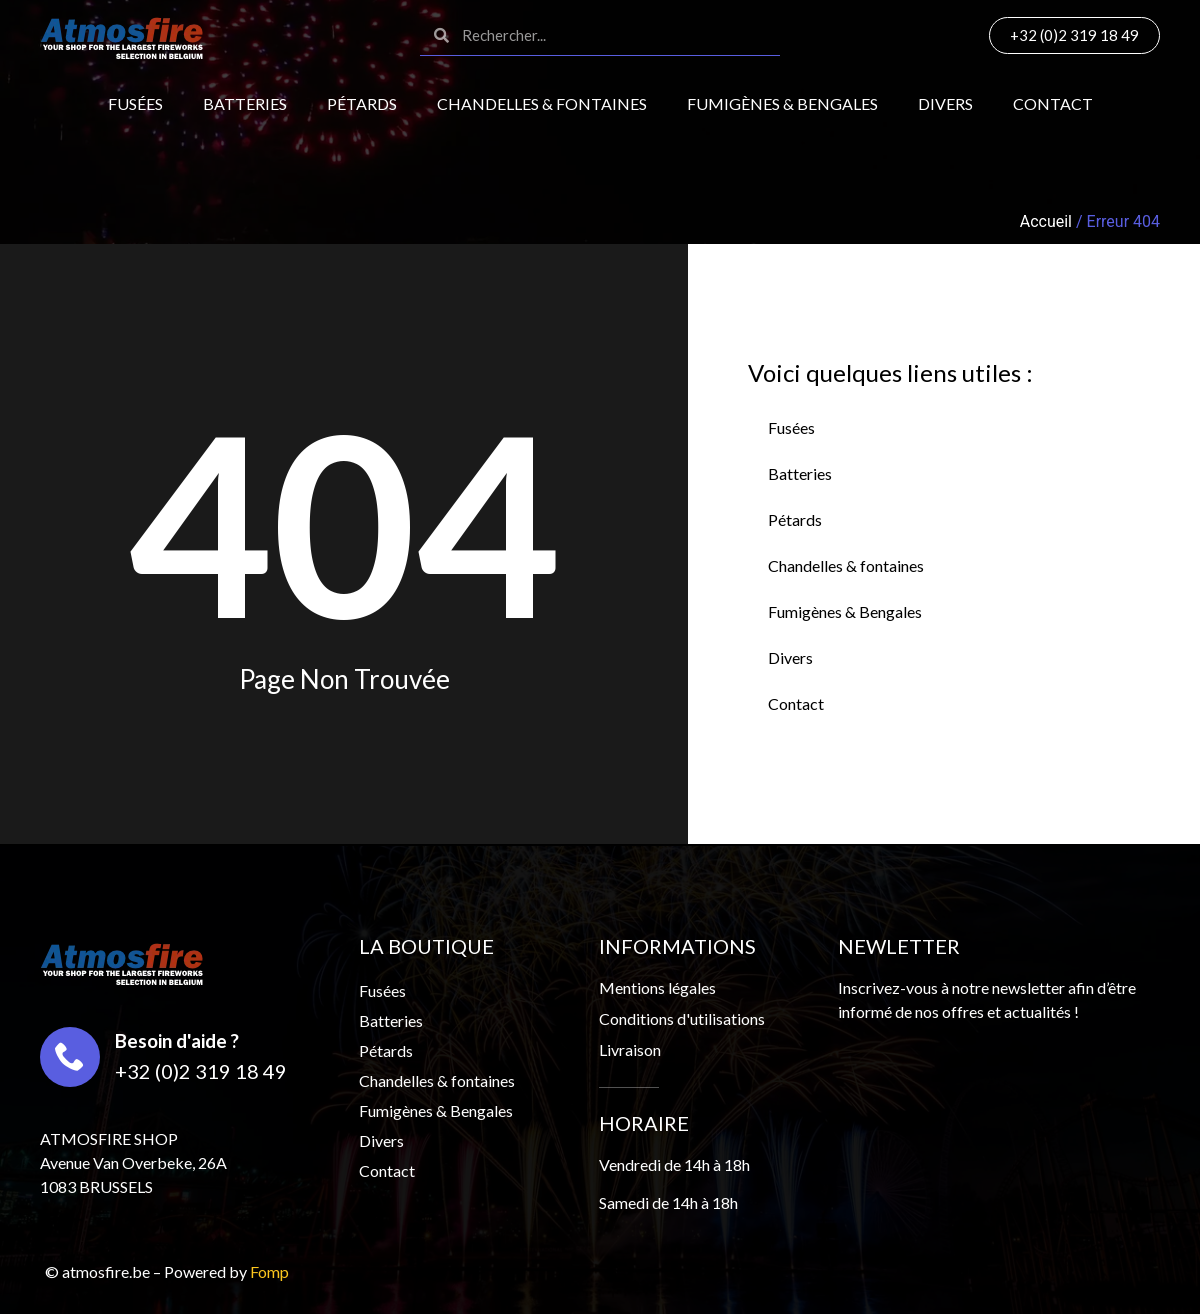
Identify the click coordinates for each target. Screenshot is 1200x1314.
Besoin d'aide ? (177, 1040)
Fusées (135, 103)
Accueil (1046, 221)
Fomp (269, 1271)
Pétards (362, 103)
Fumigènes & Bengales (782, 103)
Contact (1053, 103)
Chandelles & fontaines (542, 103)
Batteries (245, 103)
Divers (945, 103)
